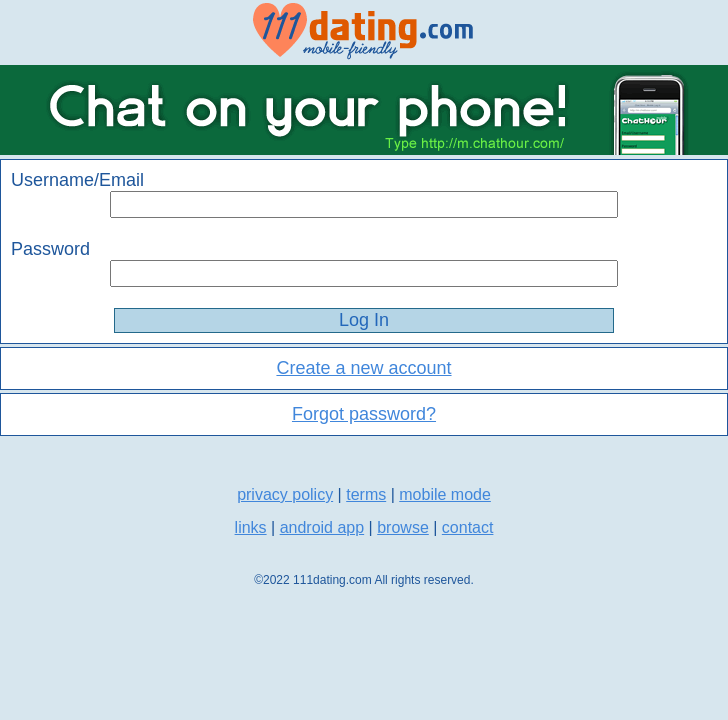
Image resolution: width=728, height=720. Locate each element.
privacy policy (285, 494)
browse (403, 527)
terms (366, 494)
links (251, 527)
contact (468, 527)
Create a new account (363, 368)
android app (322, 527)
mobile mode (445, 494)
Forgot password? (364, 414)
